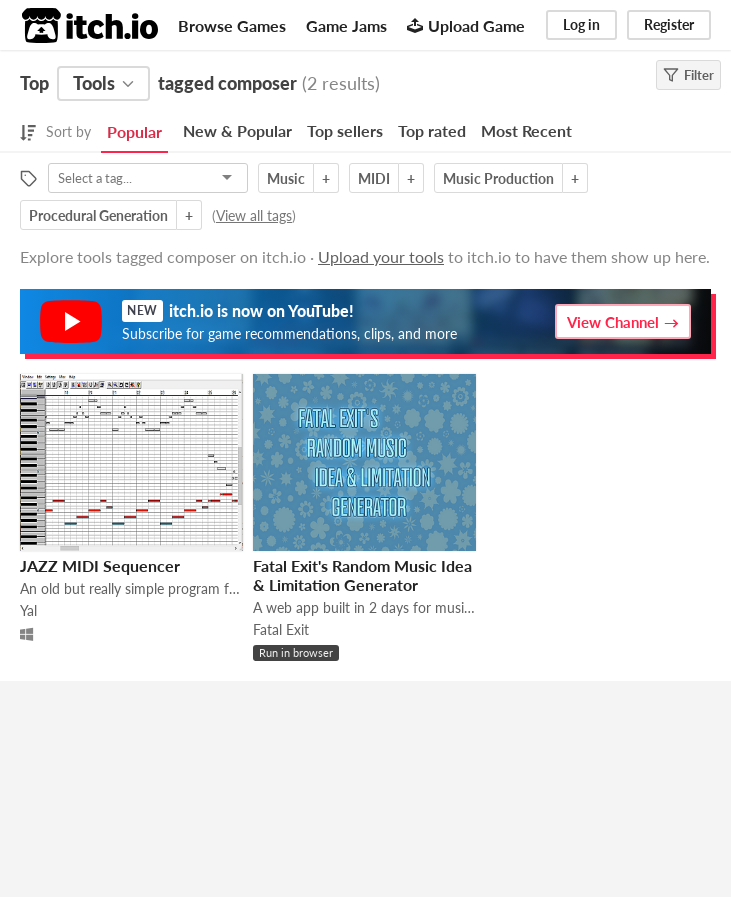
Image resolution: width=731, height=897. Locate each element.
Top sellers (345, 130)
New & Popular (237, 130)
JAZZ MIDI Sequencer (100, 565)
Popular (134, 131)
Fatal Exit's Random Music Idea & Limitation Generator (362, 575)
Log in (581, 24)
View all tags (254, 215)
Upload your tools (381, 256)
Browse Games (232, 25)
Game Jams (346, 25)
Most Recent (526, 130)
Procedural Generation (98, 215)
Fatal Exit (281, 629)
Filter (688, 75)
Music (286, 178)
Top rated (432, 130)
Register (669, 24)
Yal (28, 610)
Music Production (498, 178)
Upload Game (466, 25)
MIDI (374, 178)
